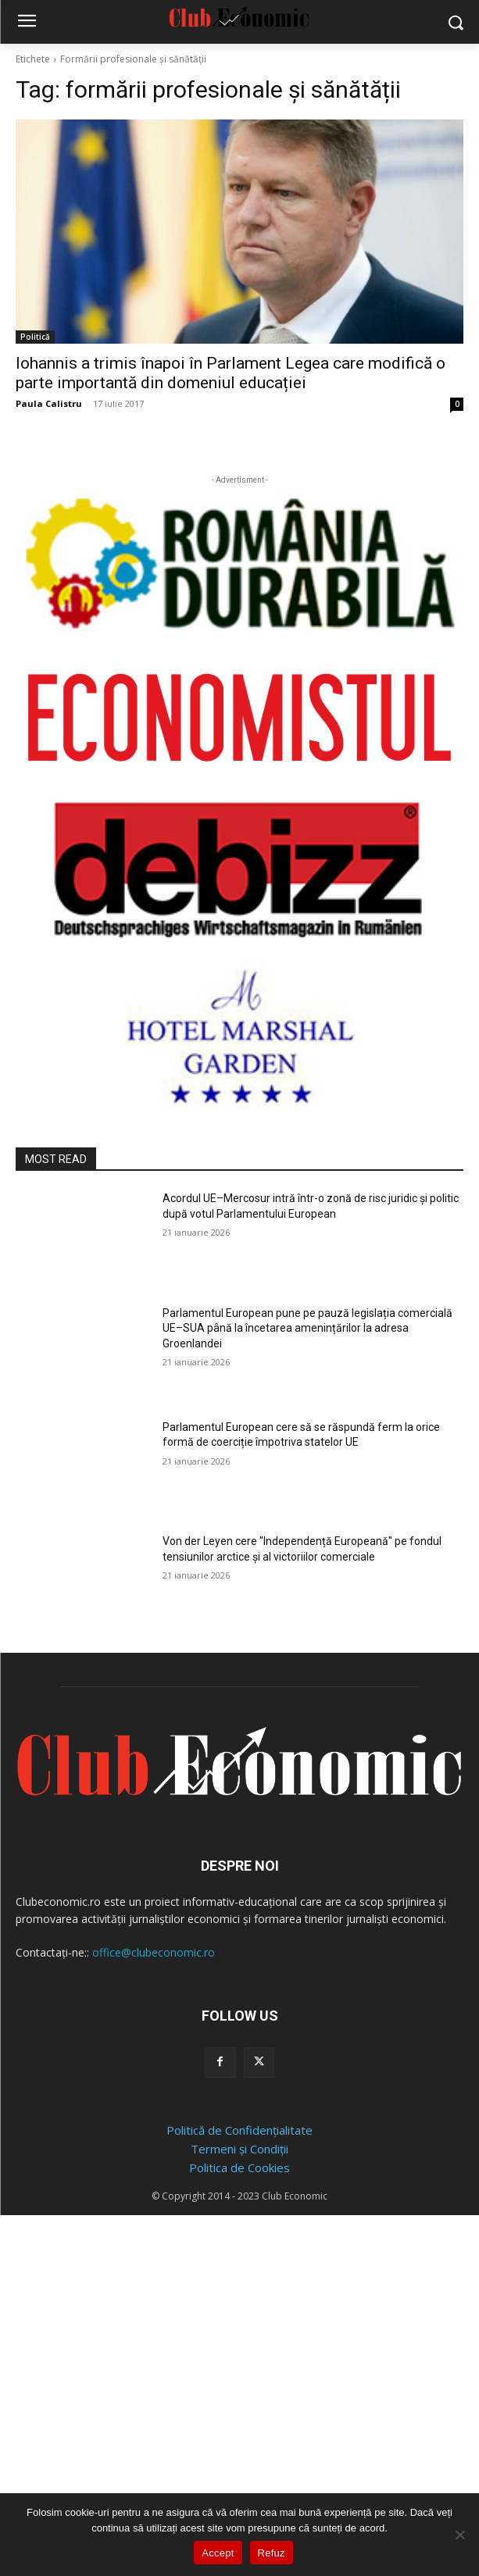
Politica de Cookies (239, 2167)
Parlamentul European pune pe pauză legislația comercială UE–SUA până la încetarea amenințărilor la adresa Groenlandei (307, 1328)
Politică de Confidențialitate (239, 2130)
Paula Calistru (49, 403)
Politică (35, 336)
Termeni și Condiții (239, 2149)
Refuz (271, 2553)
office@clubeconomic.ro (153, 1952)
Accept (218, 2553)
